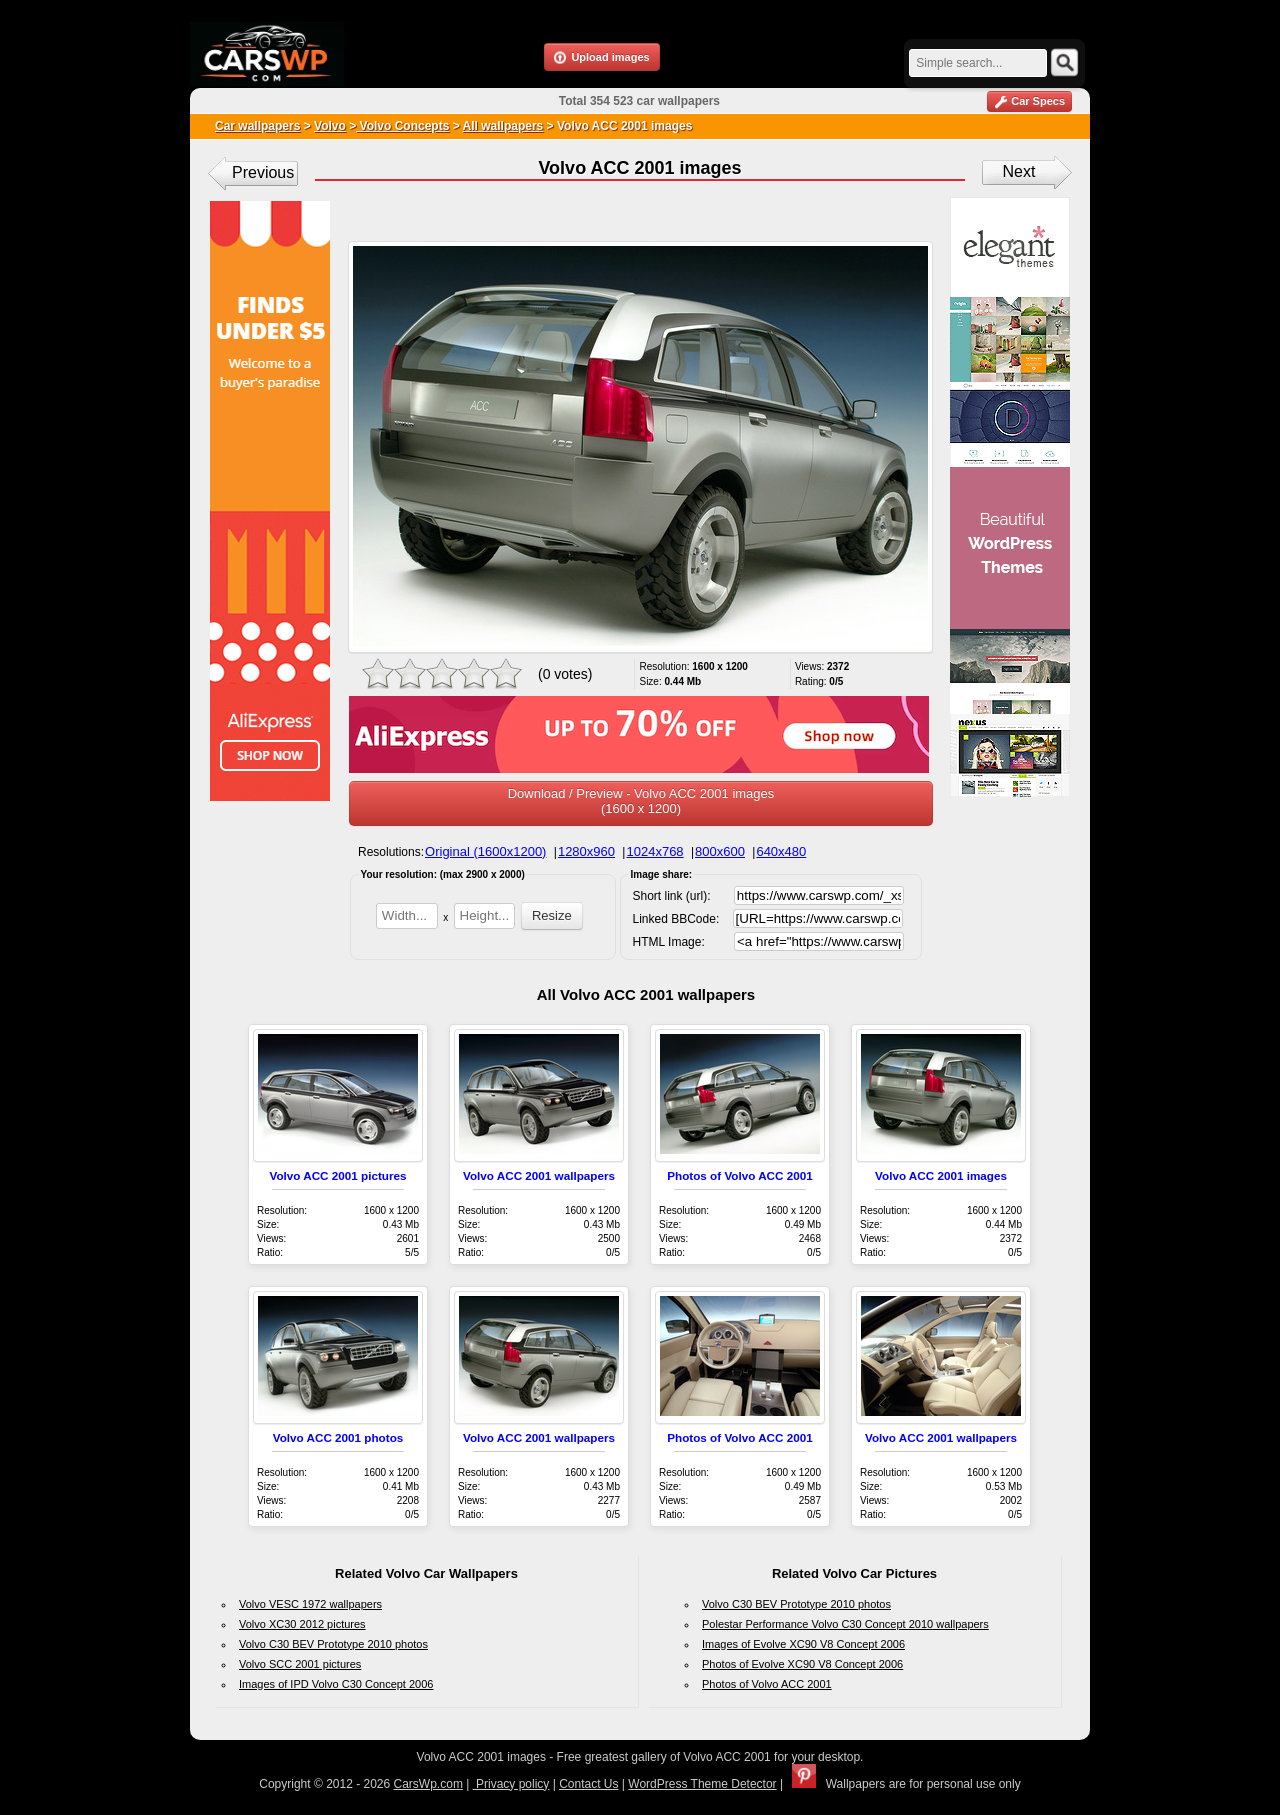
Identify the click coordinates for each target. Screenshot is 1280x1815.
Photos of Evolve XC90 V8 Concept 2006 (802, 1664)
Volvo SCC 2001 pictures (300, 1664)
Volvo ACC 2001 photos (338, 1437)
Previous (263, 172)
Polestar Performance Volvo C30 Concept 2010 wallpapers (845, 1624)
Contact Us (588, 1784)
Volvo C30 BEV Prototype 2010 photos (333, 1644)
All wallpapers (503, 126)
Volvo (330, 126)
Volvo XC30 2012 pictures (302, 1624)
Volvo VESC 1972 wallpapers (310, 1604)
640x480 (781, 851)
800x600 (720, 851)
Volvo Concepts (402, 126)
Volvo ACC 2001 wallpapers (539, 1175)
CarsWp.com (428, 1784)
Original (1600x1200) (485, 851)
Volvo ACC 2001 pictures (337, 1175)
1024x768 (654, 851)
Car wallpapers (257, 126)
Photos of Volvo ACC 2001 (739, 1175)
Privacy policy (511, 1784)
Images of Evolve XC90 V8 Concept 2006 (803, 1644)
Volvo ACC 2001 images (941, 1175)
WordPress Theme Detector (702, 1784)
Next (1019, 171)
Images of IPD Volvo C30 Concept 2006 (336, 1684)
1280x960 (586, 851)
